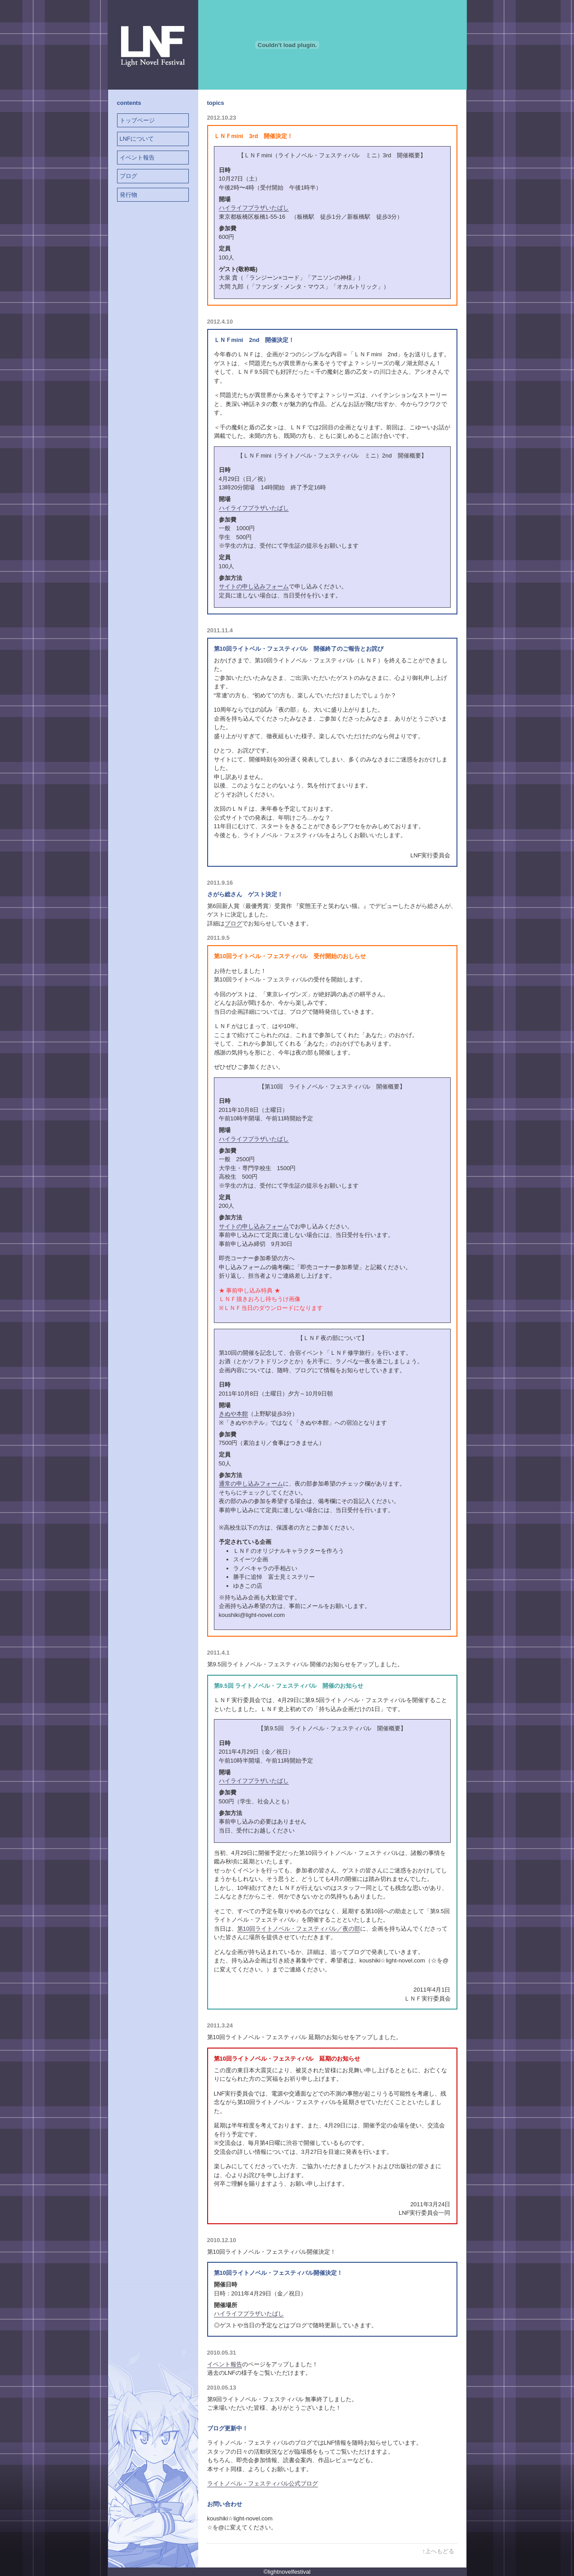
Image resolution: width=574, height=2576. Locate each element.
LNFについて (137, 138)
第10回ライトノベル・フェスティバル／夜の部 (298, 1928)
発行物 (128, 194)
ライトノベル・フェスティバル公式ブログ (262, 2483)
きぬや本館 (233, 1413)
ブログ (128, 176)
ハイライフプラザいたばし (254, 207)
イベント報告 (137, 157)
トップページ (137, 120)
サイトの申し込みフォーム (254, 586)
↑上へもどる (438, 2551)
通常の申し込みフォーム (251, 1483)
